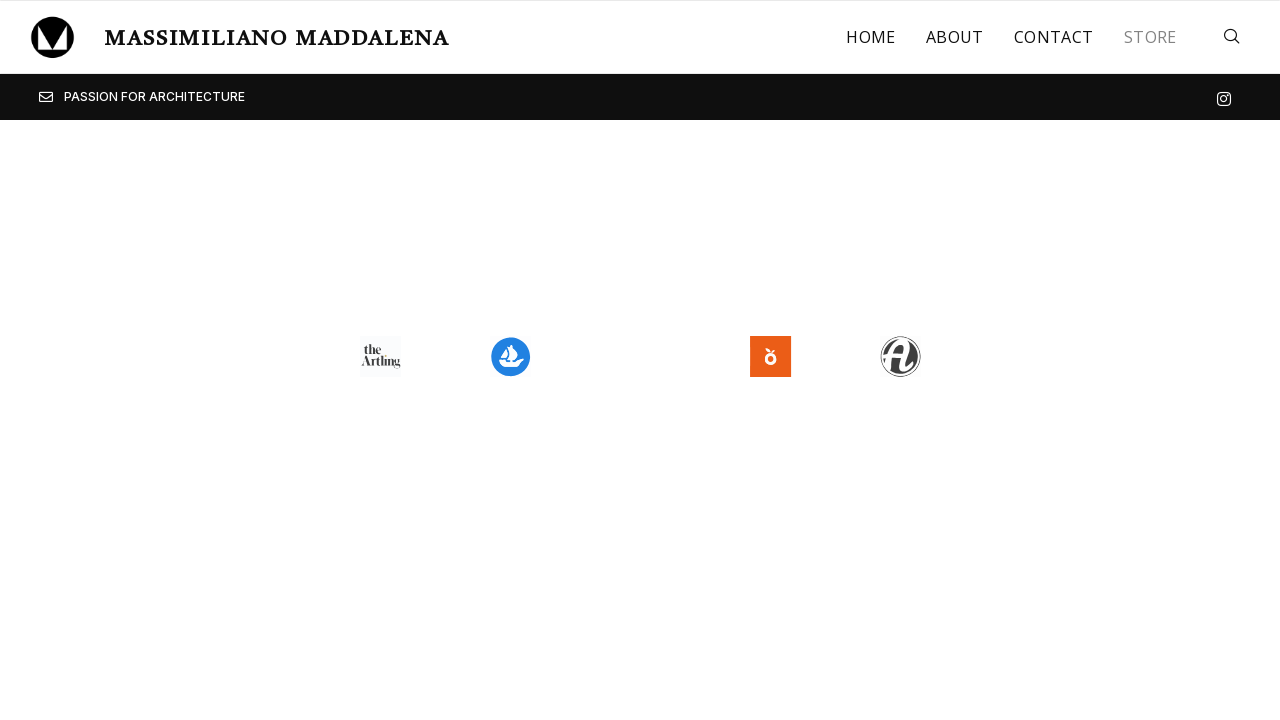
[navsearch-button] (1232, 37)
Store (1150, 37)
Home (871, 37)
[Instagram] (1224, 97)
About (955, 37)
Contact (1054, 37)
